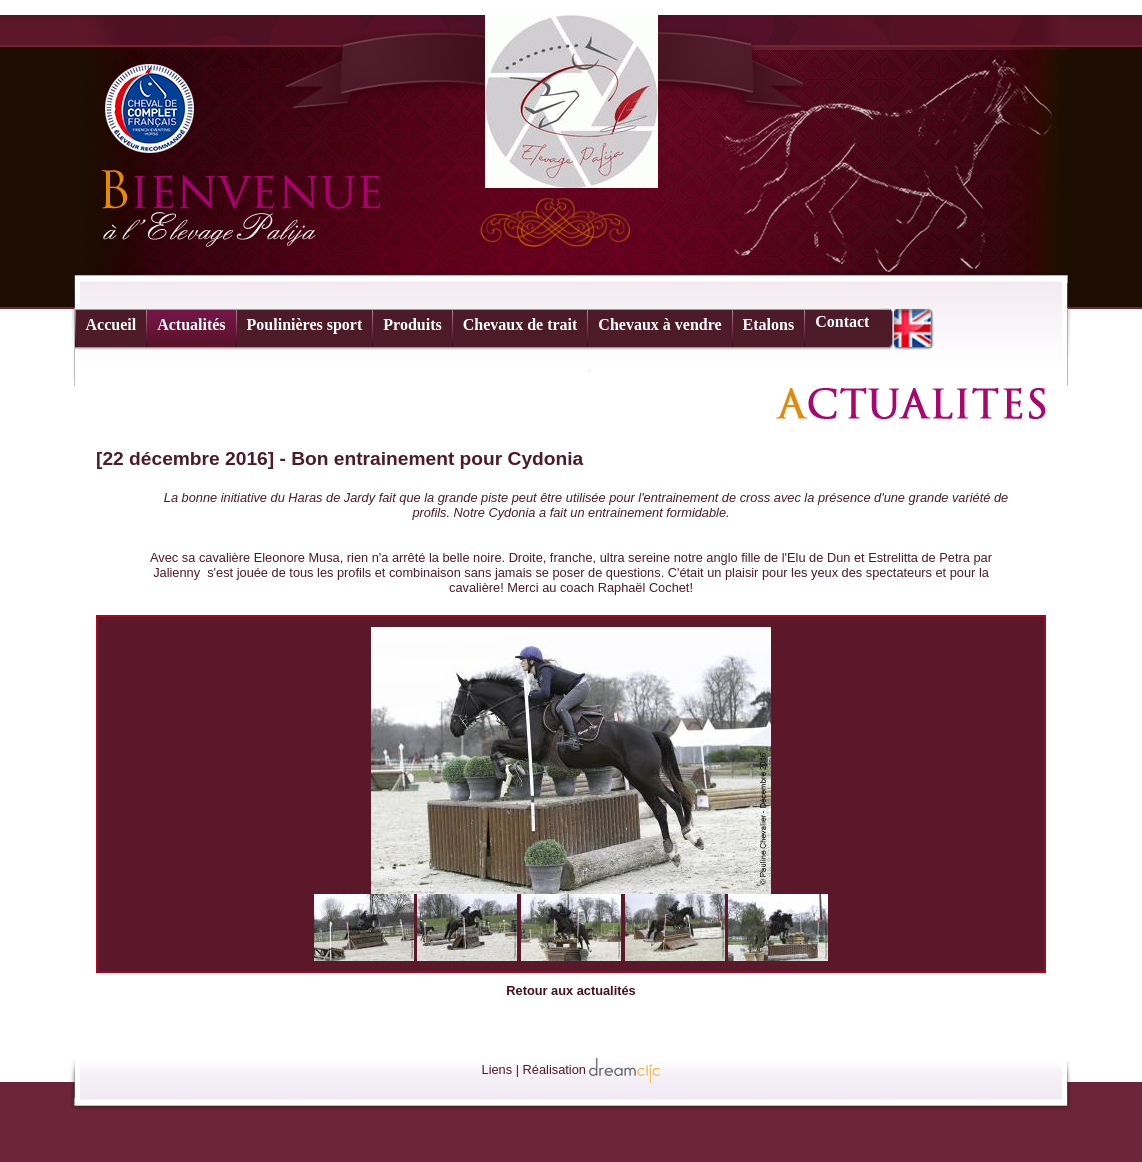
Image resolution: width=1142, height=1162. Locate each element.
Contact (842, 321)
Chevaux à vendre (659, 324)
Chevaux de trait (520, 324)
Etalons (769, 324)
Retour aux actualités (570, 990)
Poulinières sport (305, 324)
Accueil (111, 324)
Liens (497, 1069)
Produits (412, 324)
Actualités (191, 324)
